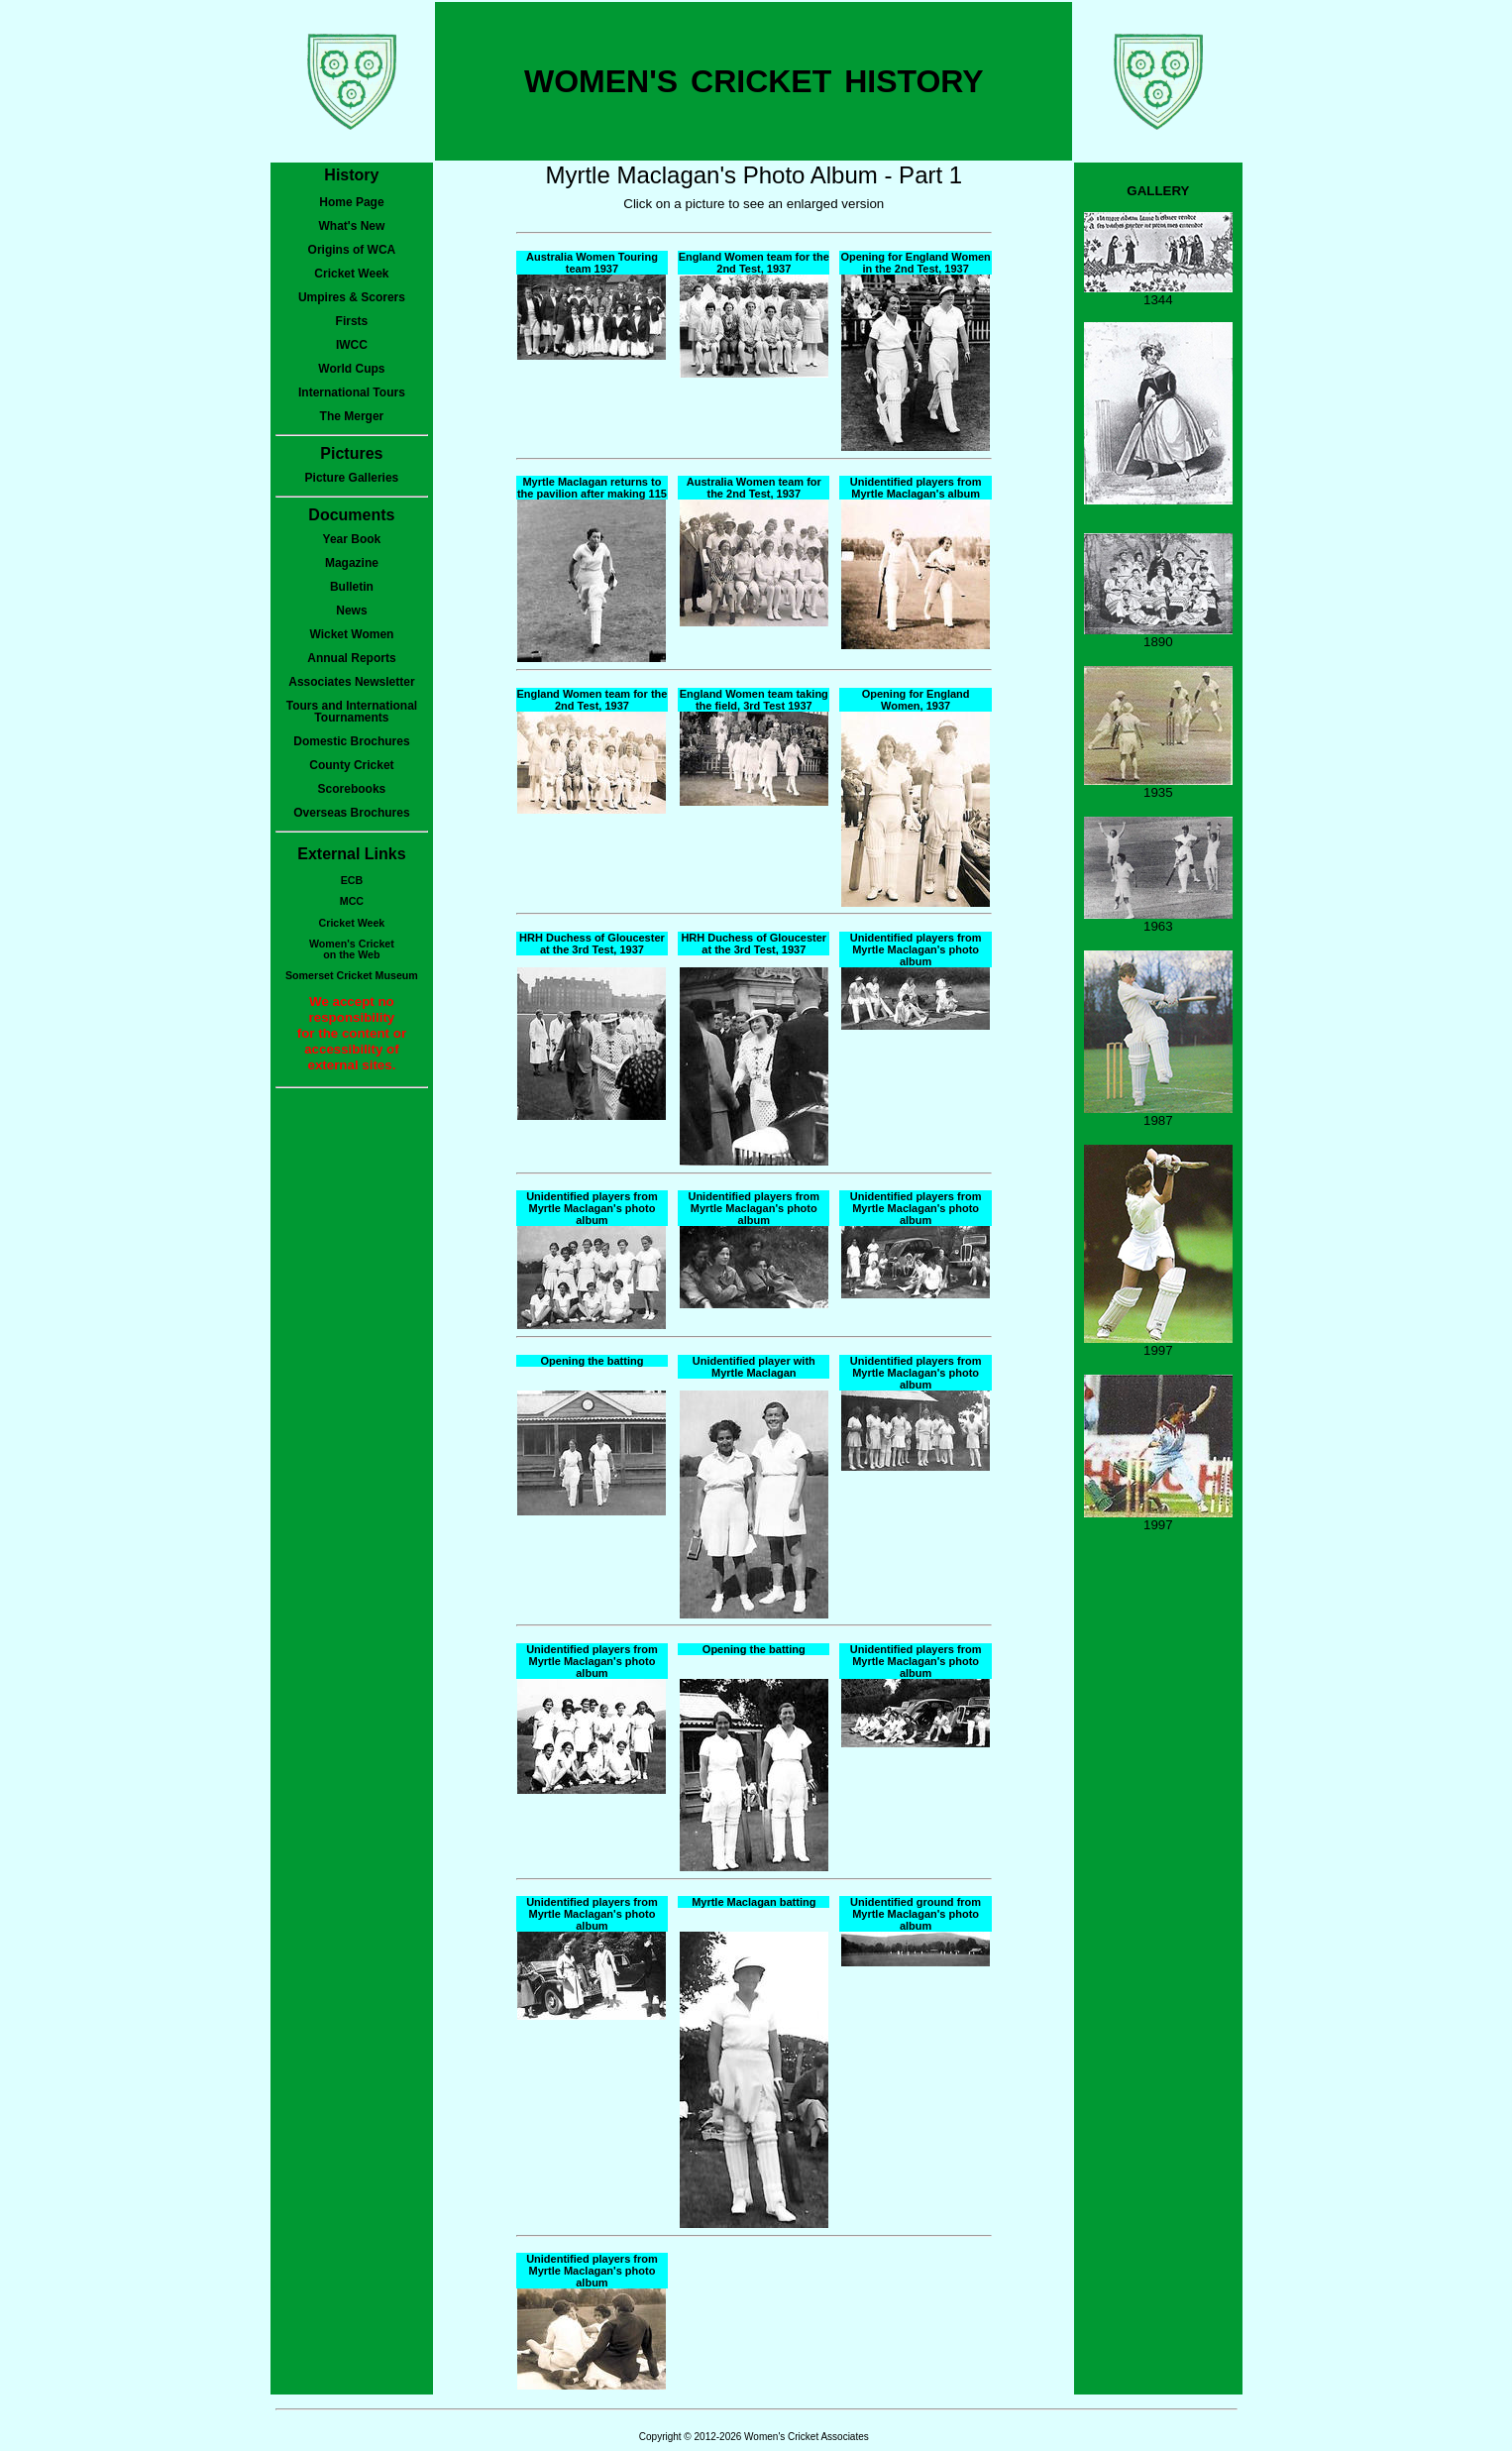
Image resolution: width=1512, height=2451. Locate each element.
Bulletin (352, 587)
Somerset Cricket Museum (351, 975)
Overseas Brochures (351, 813)
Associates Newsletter (351, 682)
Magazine (351, 563)
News (351, 610)
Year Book (352, 539)
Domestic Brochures (351, 741)
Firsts (352, 321)
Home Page (351, 202)
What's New (351, 226)
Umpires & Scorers (351, 297)
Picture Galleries (352, 478)
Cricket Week (351, 273)
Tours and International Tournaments (351, 711)
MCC (352, 901)
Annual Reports (351, 658)
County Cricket (351, 765)
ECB (352, 880)
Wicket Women (351, 634)
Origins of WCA (352, 250)
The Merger (352, 416)
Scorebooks (352, 789)
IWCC (352, 345)
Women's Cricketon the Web (351, 949)
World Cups (351, 369)
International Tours (351, 392)
